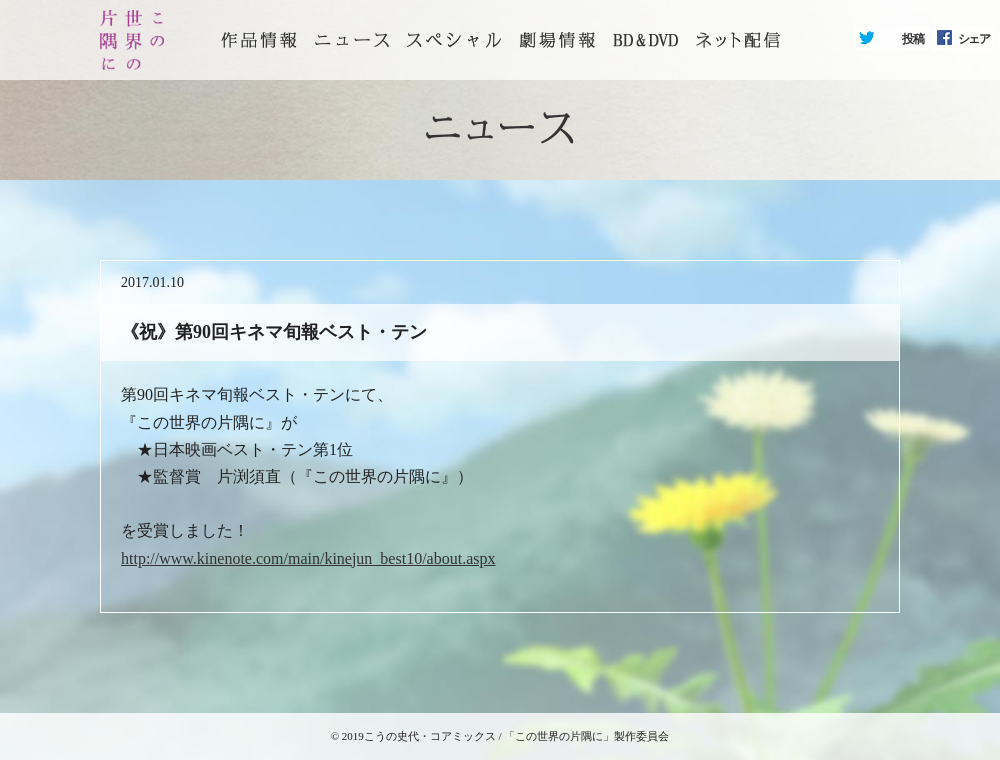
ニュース (352, 40)
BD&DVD (645, 40)
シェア (974, 39)
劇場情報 (557, 40)
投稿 (913, 39)
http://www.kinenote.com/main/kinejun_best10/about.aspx (308, 558)
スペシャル (454, 40)
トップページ (259, 40)
